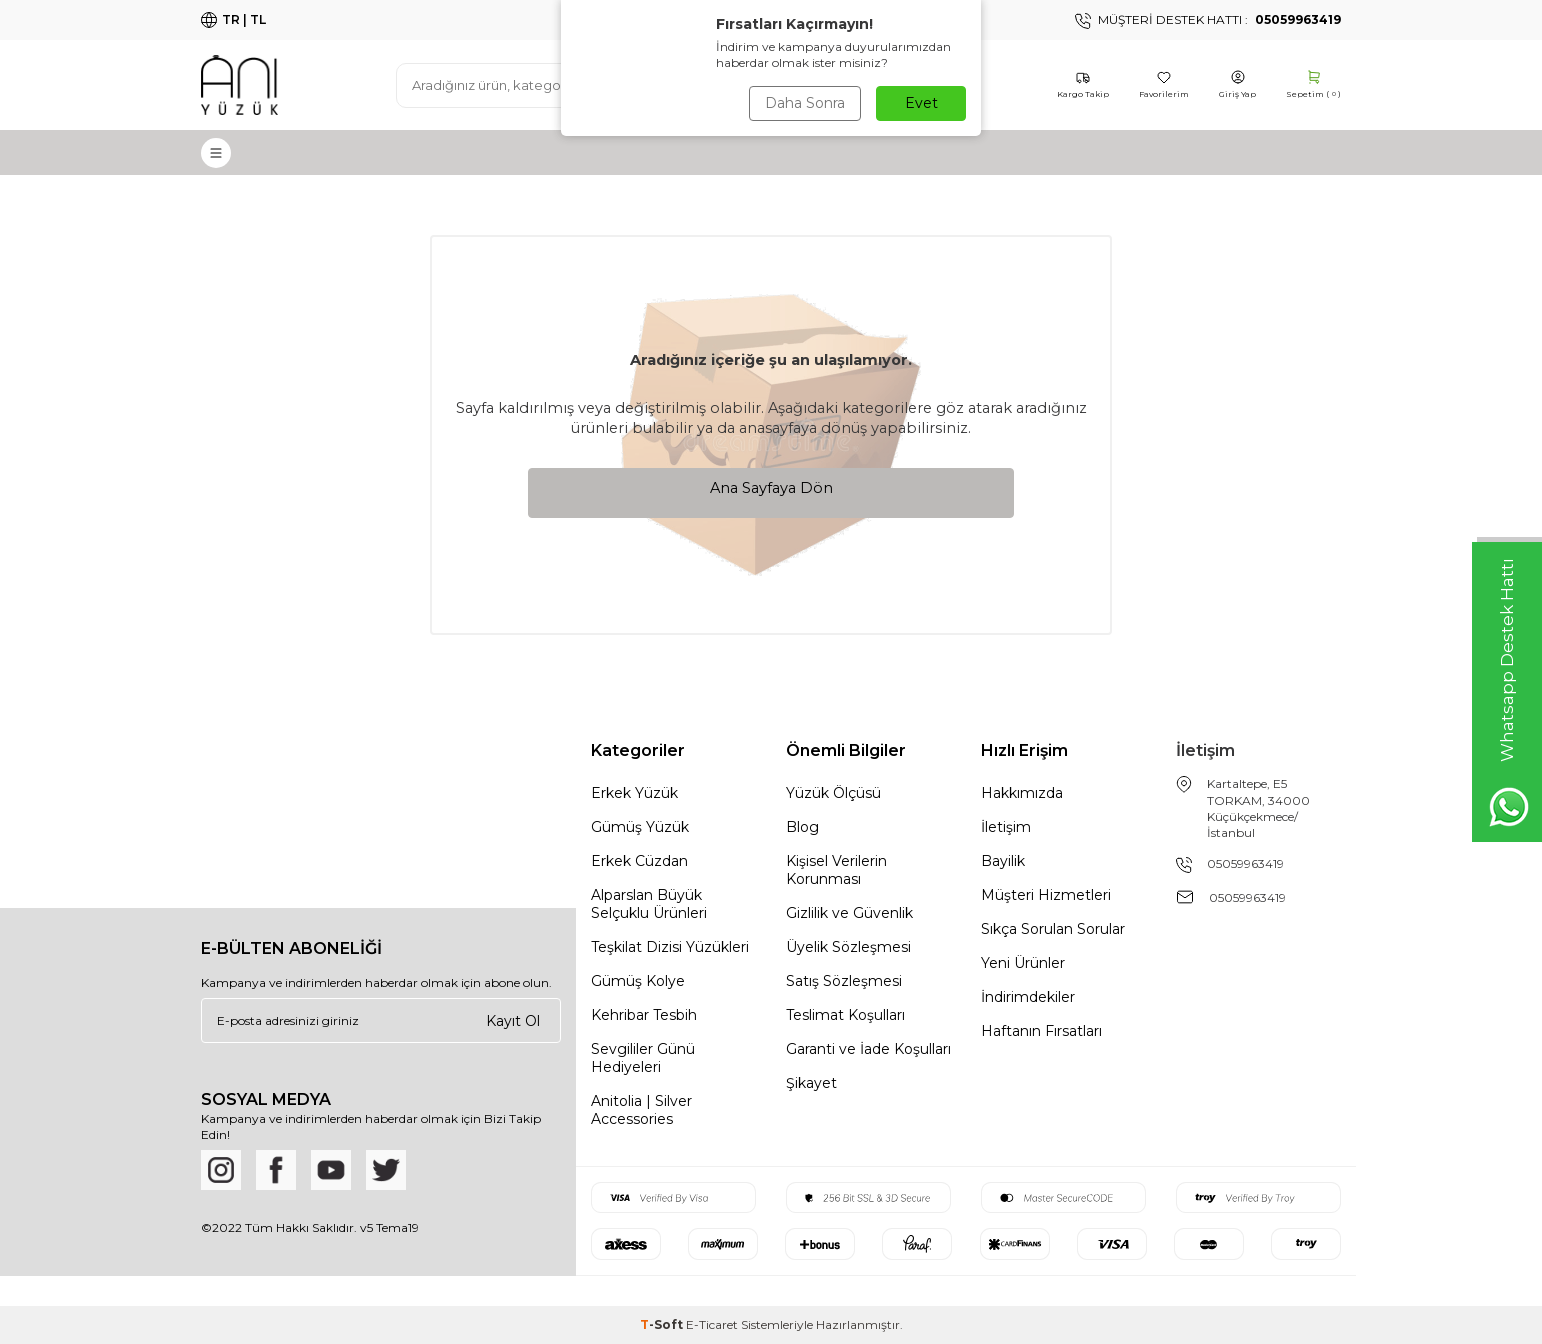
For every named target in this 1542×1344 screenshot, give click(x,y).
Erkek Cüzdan (639, 861)
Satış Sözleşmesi (844, 981)
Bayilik (1003, 861)
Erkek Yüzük (634, 793)
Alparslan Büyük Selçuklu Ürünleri (649, 904)
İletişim (1006, 827)
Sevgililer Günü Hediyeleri (643, 1058)
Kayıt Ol (513, 1020)
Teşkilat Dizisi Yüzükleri (670, 947)
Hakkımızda (1022, 793)
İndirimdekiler (1028, 997)
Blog (802, 827)
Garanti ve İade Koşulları (868, 1049)
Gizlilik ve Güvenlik (849, 913)
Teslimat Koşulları (845, 1015)
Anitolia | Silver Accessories (641, 1110)
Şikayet (811, 1083)
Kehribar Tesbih (644, 1015)
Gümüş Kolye (638, 981)
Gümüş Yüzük (640, 827)
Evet (921, 103)
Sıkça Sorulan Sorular (1053, 929)
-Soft (663, 1324)
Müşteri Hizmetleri (1046, 895)
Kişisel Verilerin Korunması (836, 870)
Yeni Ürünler (1023, 963)
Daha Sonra (805, 103)
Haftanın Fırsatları (1041, 1031)
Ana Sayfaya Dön (771, 488)
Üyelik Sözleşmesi (848, 947)
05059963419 (1245, 863)
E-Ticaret (712, 1324)
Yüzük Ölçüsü (833, 793)
